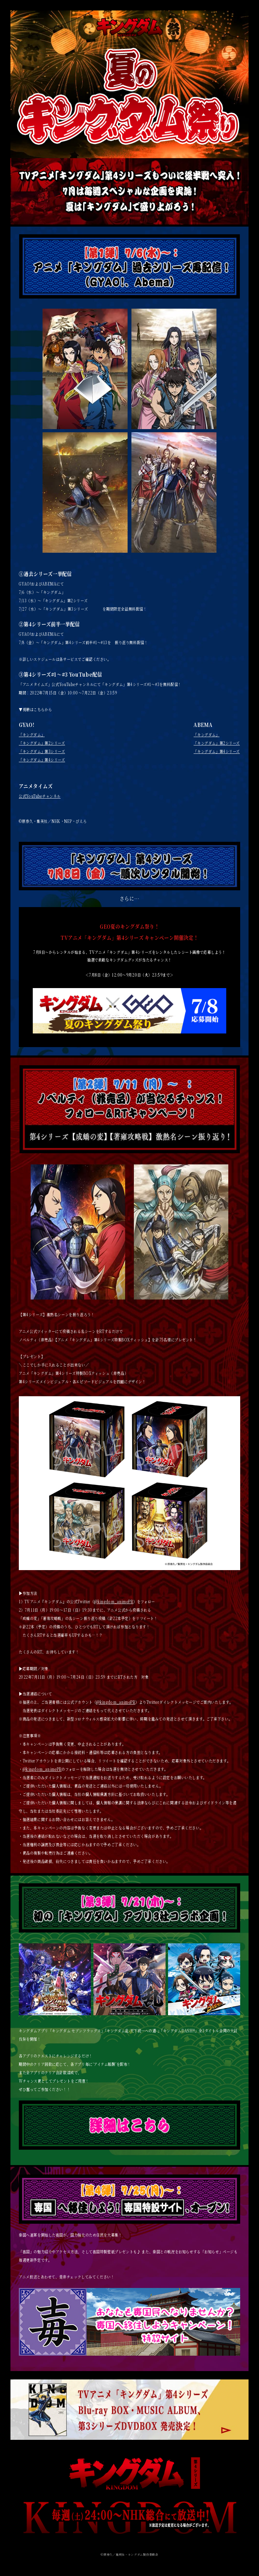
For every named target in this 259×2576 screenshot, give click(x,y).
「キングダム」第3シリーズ (42, 751)
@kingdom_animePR (114, 1601)
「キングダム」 (32, 734)
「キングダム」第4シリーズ (42, 760)
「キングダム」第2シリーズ (42, 743)
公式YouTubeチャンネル (40, 796)
